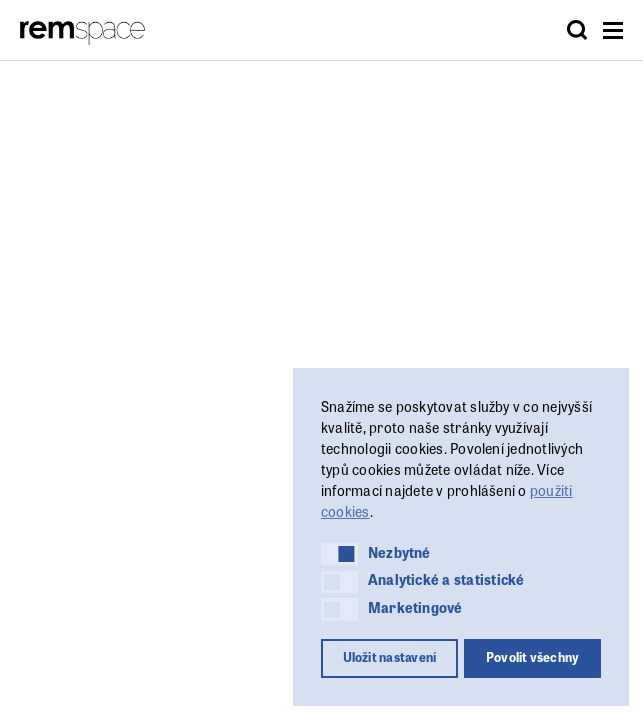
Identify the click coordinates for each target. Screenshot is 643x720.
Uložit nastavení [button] (390, 657)
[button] (339, 554)
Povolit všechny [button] (533, 657)
